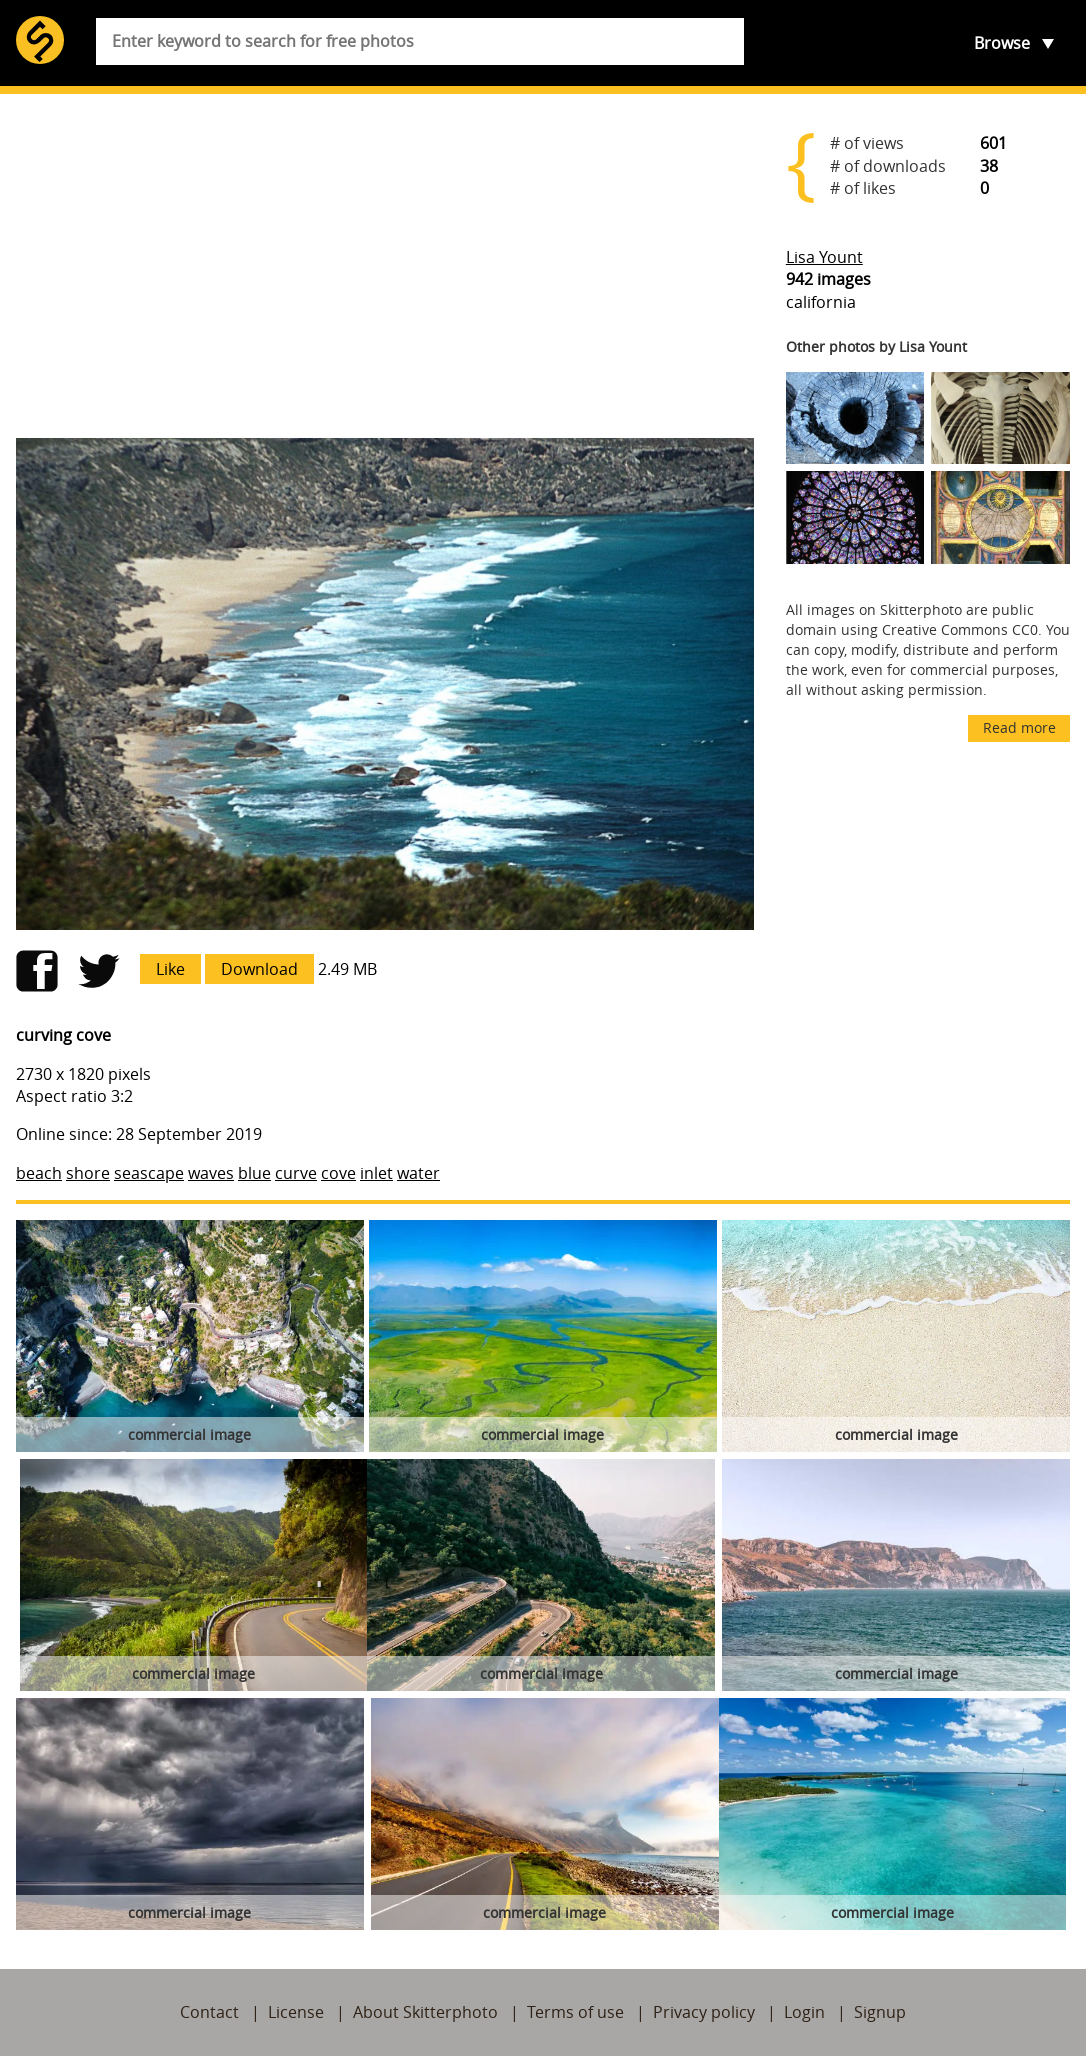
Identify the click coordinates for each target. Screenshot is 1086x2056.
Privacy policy (704, 2012)
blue (254, 1173)
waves (211, 1173)
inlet (376, 1173)
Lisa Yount (824, 257)
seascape (149, 1173)
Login (804, 2012)
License (296, 2012)
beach (39, 1173)
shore (88, 1173)
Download (259, 969)
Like (170, 969)
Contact (209, 2012)
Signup (880, 2012)
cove (338, 1173)
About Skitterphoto (425, 2012)
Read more (1019, 727)
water (418, 1173)
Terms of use (575, 2012)
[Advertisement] (385, 266)
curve (296, 1173)
